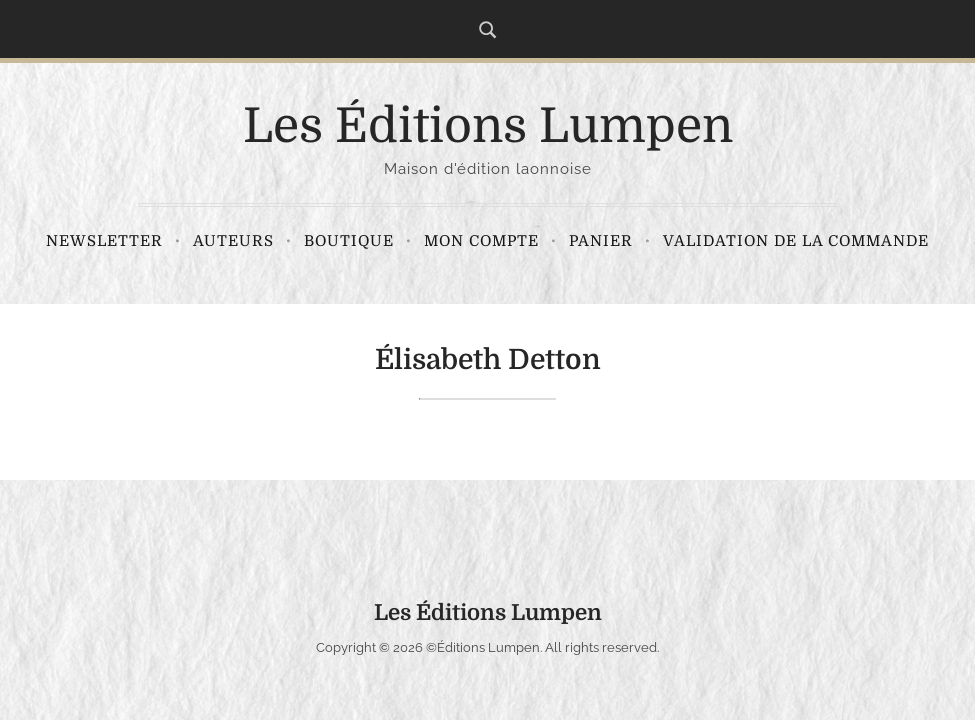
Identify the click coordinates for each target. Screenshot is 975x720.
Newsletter (104, 241)
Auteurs (233, 241)
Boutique (349, 241)
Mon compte (481, 241)
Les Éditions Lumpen (488, 126)
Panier (601, 241)
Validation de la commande (796, 241)
